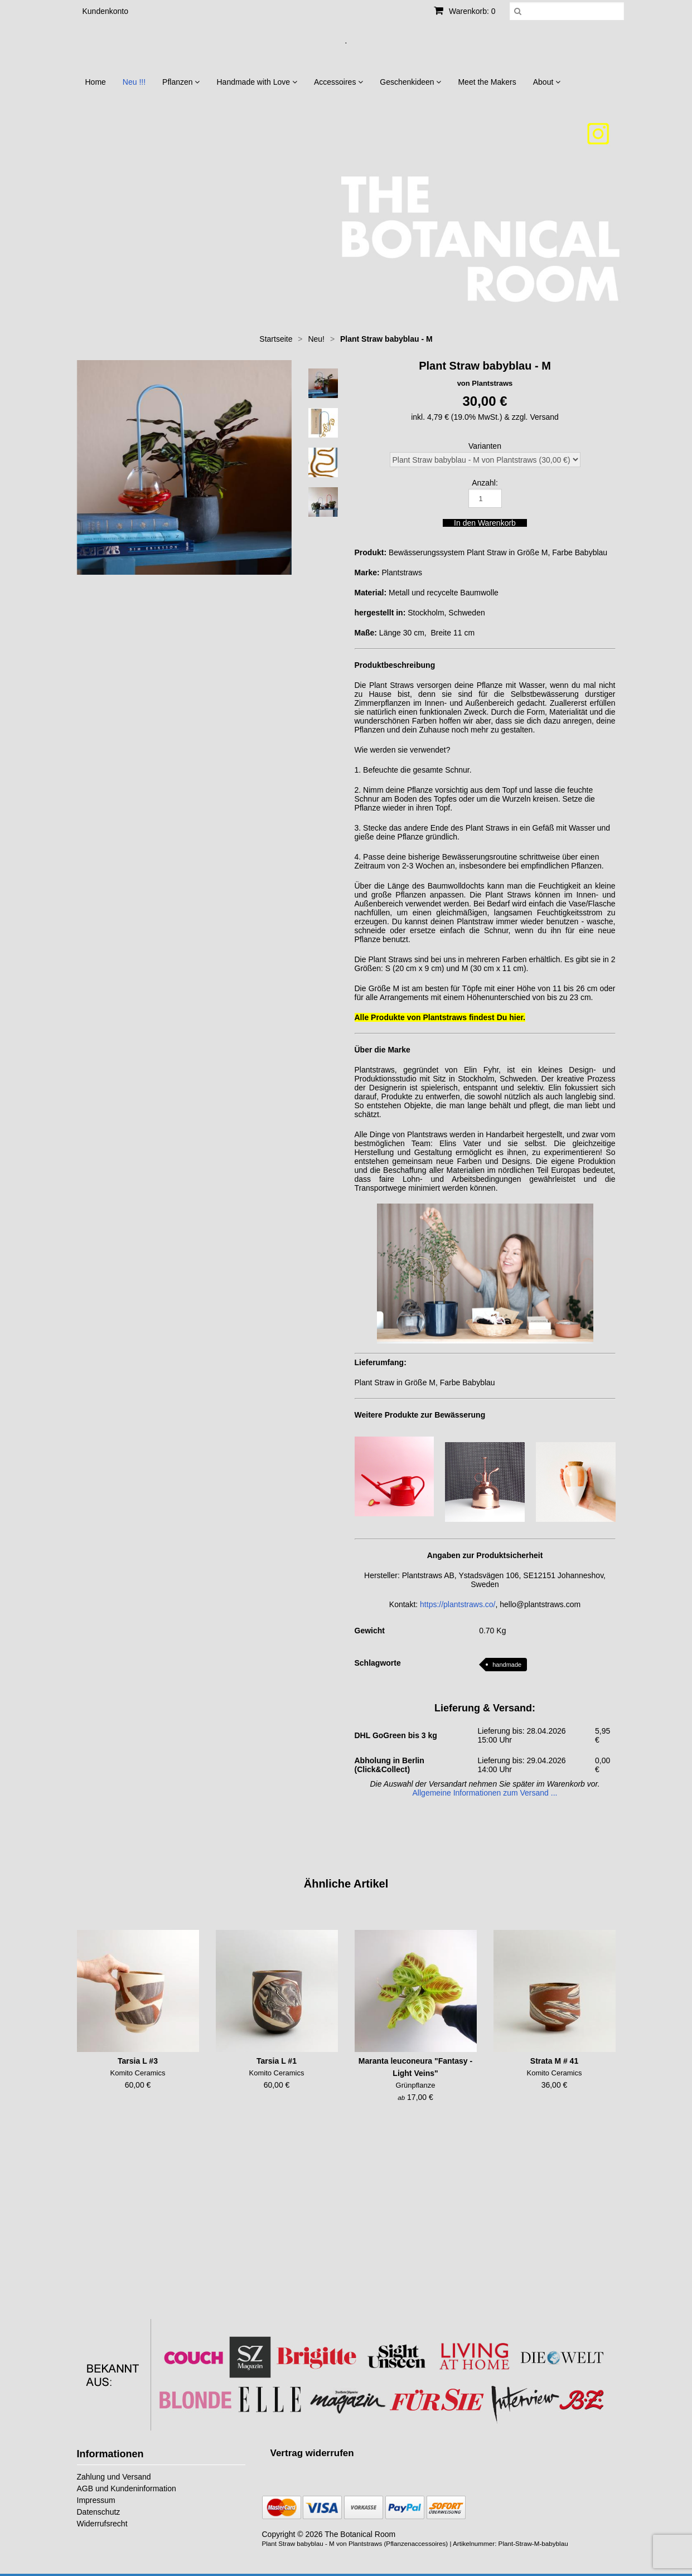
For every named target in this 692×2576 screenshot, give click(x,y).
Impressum (96, 2500)
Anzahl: (485, 482)
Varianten (484, 446)
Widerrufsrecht (102, 2523)
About (546, 81)
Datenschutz (98, 2511)
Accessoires (338, 81)
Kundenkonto (106, 11)
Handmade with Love (256, 81)
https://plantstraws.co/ (457, 1604)
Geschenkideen (410, 81)
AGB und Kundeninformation (126, 2488)
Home (95, 81)
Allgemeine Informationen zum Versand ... (485, 1792)
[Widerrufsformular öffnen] (312, 2453)
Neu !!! (134, 81)
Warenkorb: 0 (464, 11)
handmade (506, 1664)
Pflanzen (181, 81)
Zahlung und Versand (114, 2476)
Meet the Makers (487, 81)
